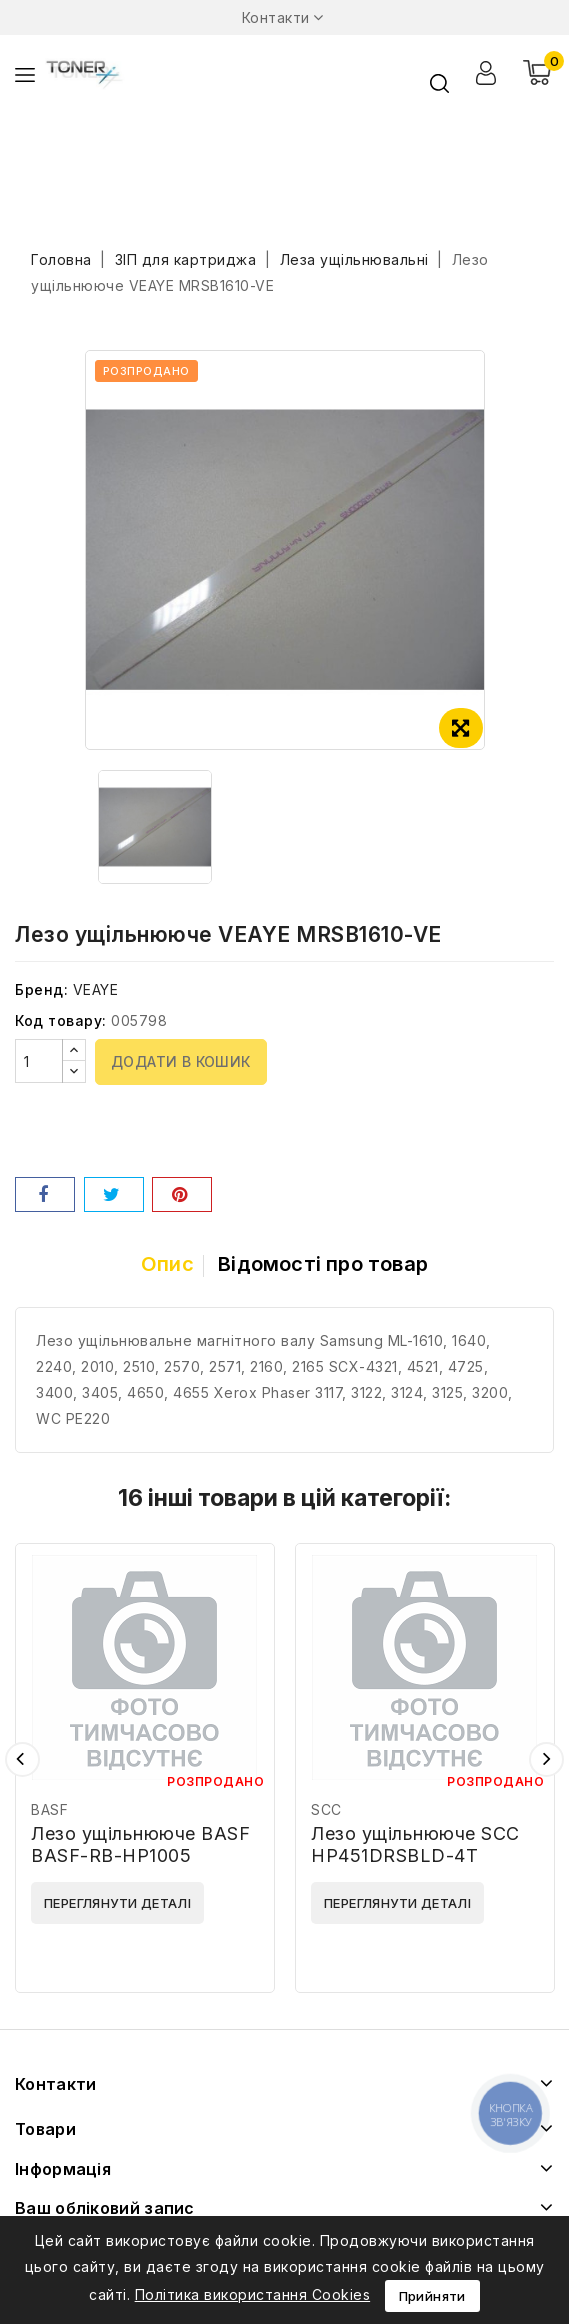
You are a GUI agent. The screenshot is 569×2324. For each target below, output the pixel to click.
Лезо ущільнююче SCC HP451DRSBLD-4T (415, 1844)
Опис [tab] (167, 1264)
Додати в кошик (181, 1061)
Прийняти (432, 2296)
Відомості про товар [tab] (323, 1264)
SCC (326, 1809)
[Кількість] (39, 1061)
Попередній (22, 1759)
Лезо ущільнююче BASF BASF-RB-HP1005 (140, 1844)
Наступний (546, 1759)
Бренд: (41, 989)
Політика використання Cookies (253, 2294)
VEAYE (96, 989)
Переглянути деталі (117, 1903)
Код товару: (61, 1020)
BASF (49, 1809)
